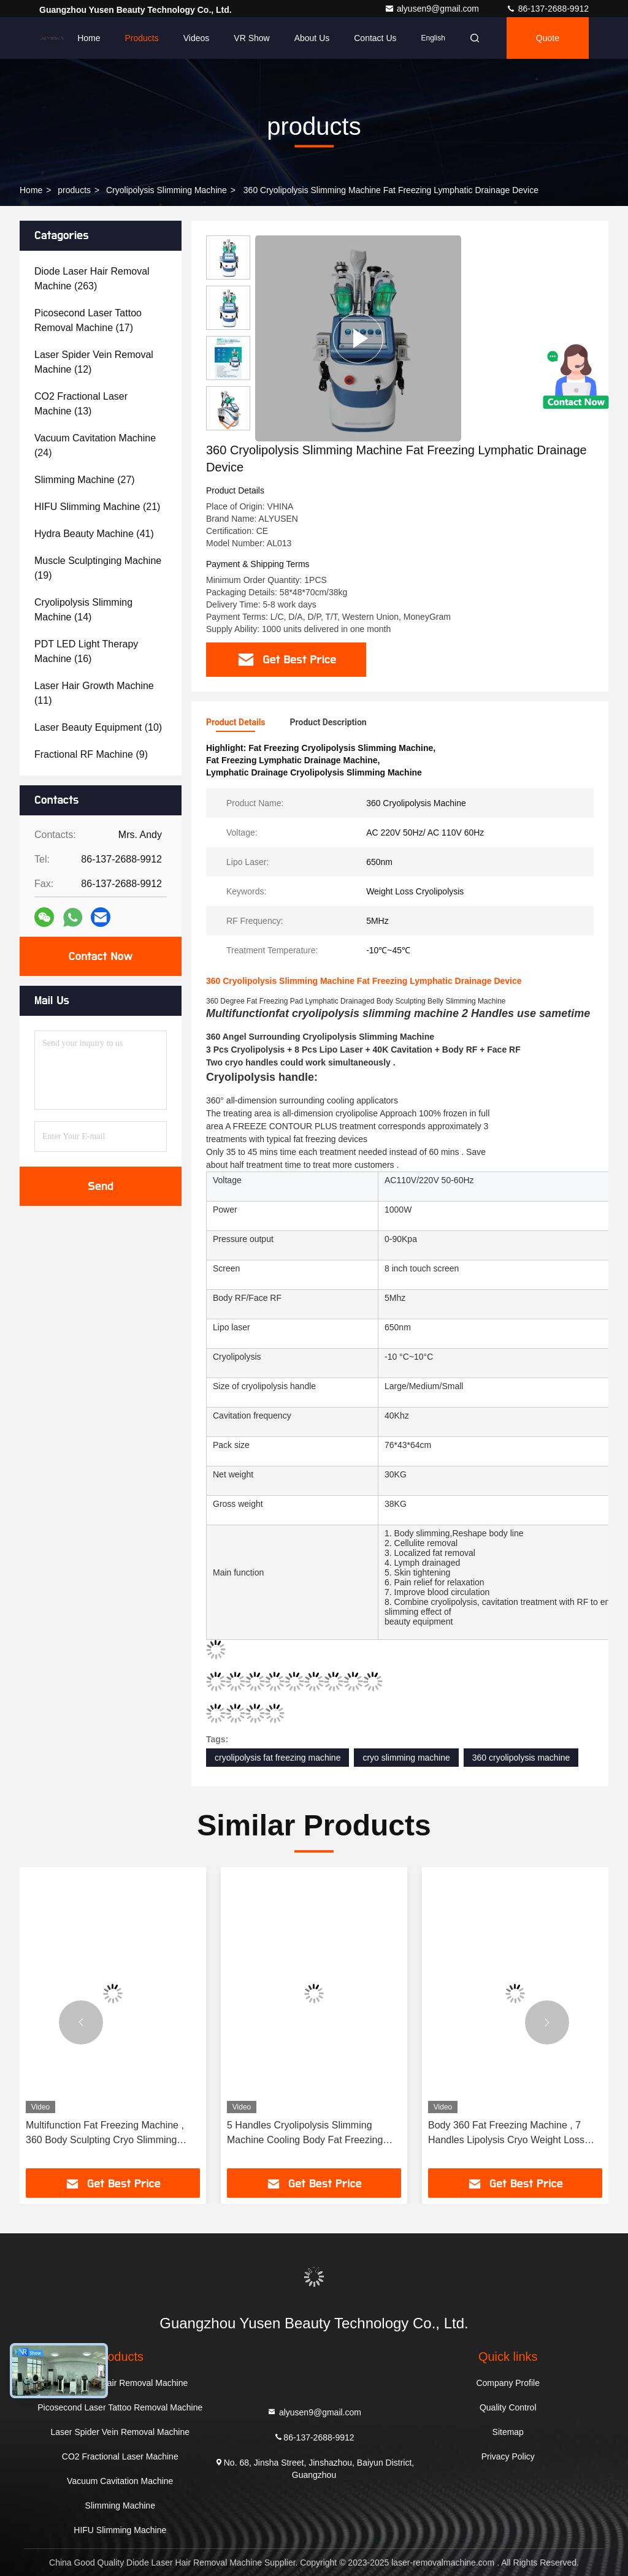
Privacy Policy (508, 2456)
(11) (94, 693)
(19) (97, 568)
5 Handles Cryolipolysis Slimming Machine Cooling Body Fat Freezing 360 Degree (305, 2133)
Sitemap (508, 2432)
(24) (95, 445)
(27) (84, 479)
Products (141, 38)
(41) (94, 533)
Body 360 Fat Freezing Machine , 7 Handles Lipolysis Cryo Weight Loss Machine (506, 2133)
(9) (91, 754)
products (74, 190)
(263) (92, 278)
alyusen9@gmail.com (433, 8)
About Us (312, 38)
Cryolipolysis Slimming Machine (166, 190)
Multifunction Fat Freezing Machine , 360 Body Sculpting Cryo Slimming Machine (105, 2133)
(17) (88, 320)
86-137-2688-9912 (547, 8)
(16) (86, 651)
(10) (98, 727)
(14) (83, 609)
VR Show (251, 38)
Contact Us (375, 38)
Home (88, 38)
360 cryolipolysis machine (521, 1757)
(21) (97, 506)
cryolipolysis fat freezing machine (277, 1757)
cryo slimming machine (406, 1757)
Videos (196, 38)
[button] (228, 425)
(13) (81, 403)
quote (547, 38)
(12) (93, 362)
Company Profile (508, 2383)
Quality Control (508, 2407)
